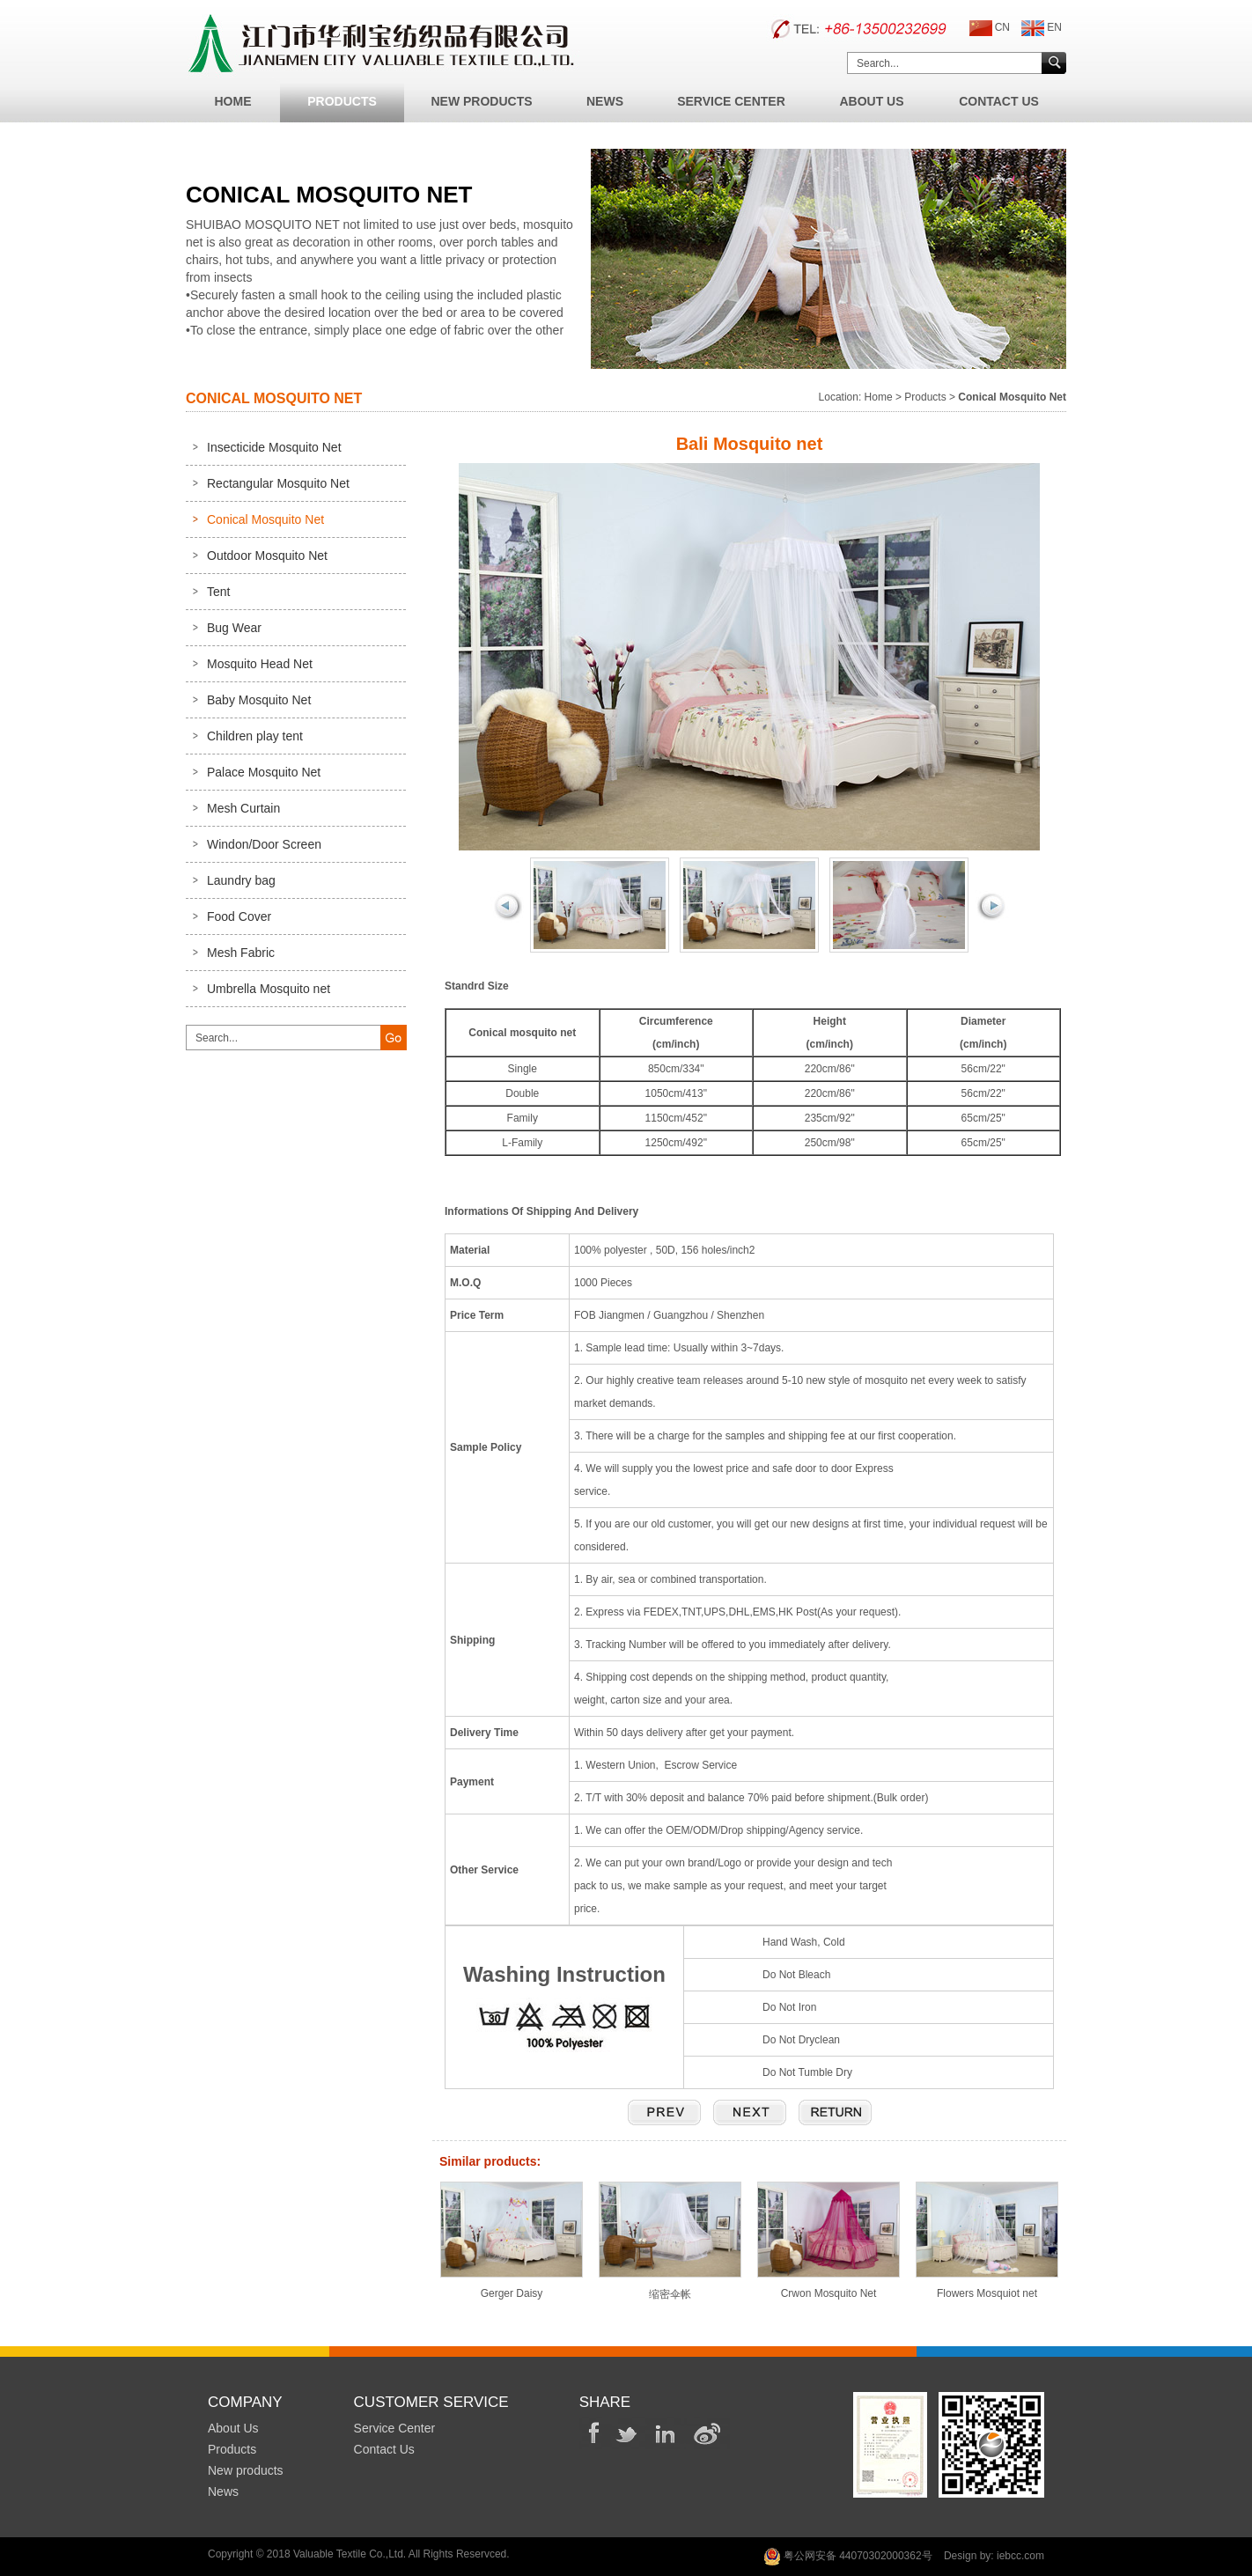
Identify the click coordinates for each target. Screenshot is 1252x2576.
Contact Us (999, 101)
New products (246, 2470)
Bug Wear (234, 628)
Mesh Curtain (243, 808)
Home (233, 101)
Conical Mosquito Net (265, 519)
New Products (481, 101)
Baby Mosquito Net (259, 700)
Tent (218, 592)
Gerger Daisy (511, 2287)
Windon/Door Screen (264, 844)
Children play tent (255, 736)
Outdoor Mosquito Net (267, 555)
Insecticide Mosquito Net (274, 447)
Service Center (731, 101)
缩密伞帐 (670, 2287)
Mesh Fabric (241, 953)
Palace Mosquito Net (263, 772)
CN (989, 28)
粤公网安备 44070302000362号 (847, 2556)
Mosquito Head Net (260, 664)
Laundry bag (241, 880)
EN (1041, 28)
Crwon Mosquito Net (828, 2287)
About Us (871, 101)
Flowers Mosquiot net (987, 2287)
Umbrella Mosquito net (268, 989)
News (604, 101)
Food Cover (239, 916)
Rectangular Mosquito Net (278, 483)
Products (342, 101)
